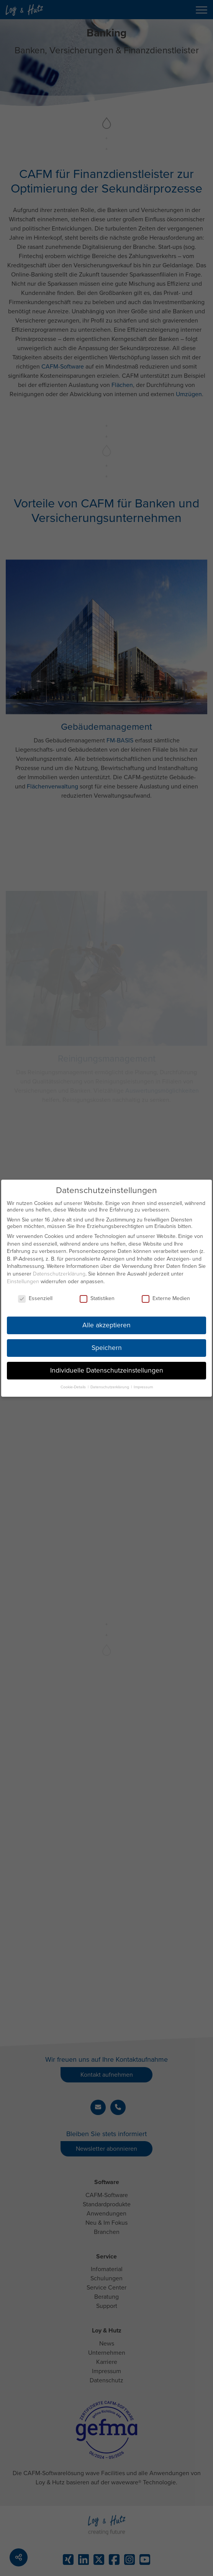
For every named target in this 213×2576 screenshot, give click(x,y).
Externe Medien (166, 1295)
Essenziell (35, 1295)
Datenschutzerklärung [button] (110, 1383)
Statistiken (97, 1295)
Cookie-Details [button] (74, 1383)
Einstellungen (23, 1277)
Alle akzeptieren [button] (106, 1322)
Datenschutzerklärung (59, 1270)
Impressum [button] (143, 1383)
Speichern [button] (107, 1344)
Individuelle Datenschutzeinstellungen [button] (106, 1367)
